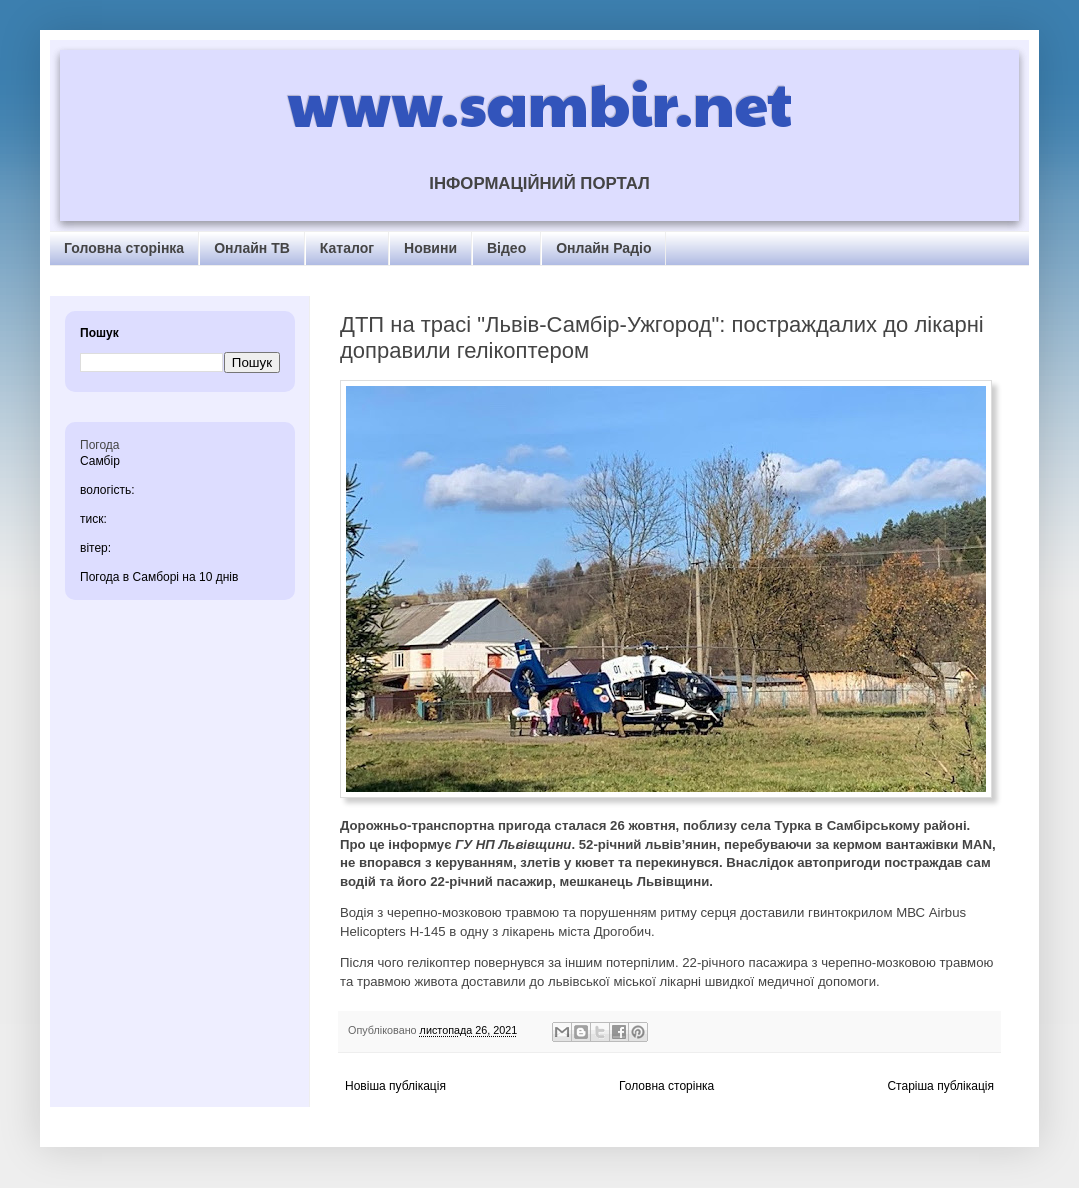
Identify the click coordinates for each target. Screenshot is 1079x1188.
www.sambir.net (539, 102)
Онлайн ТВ (252, 248)
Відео (506, 248)
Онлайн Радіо (603, 248)
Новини (430, 248)
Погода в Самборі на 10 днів (159, 577)
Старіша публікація (940, 1086)
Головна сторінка (124, 248)
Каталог (347, 248)
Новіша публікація (395, 1086)
